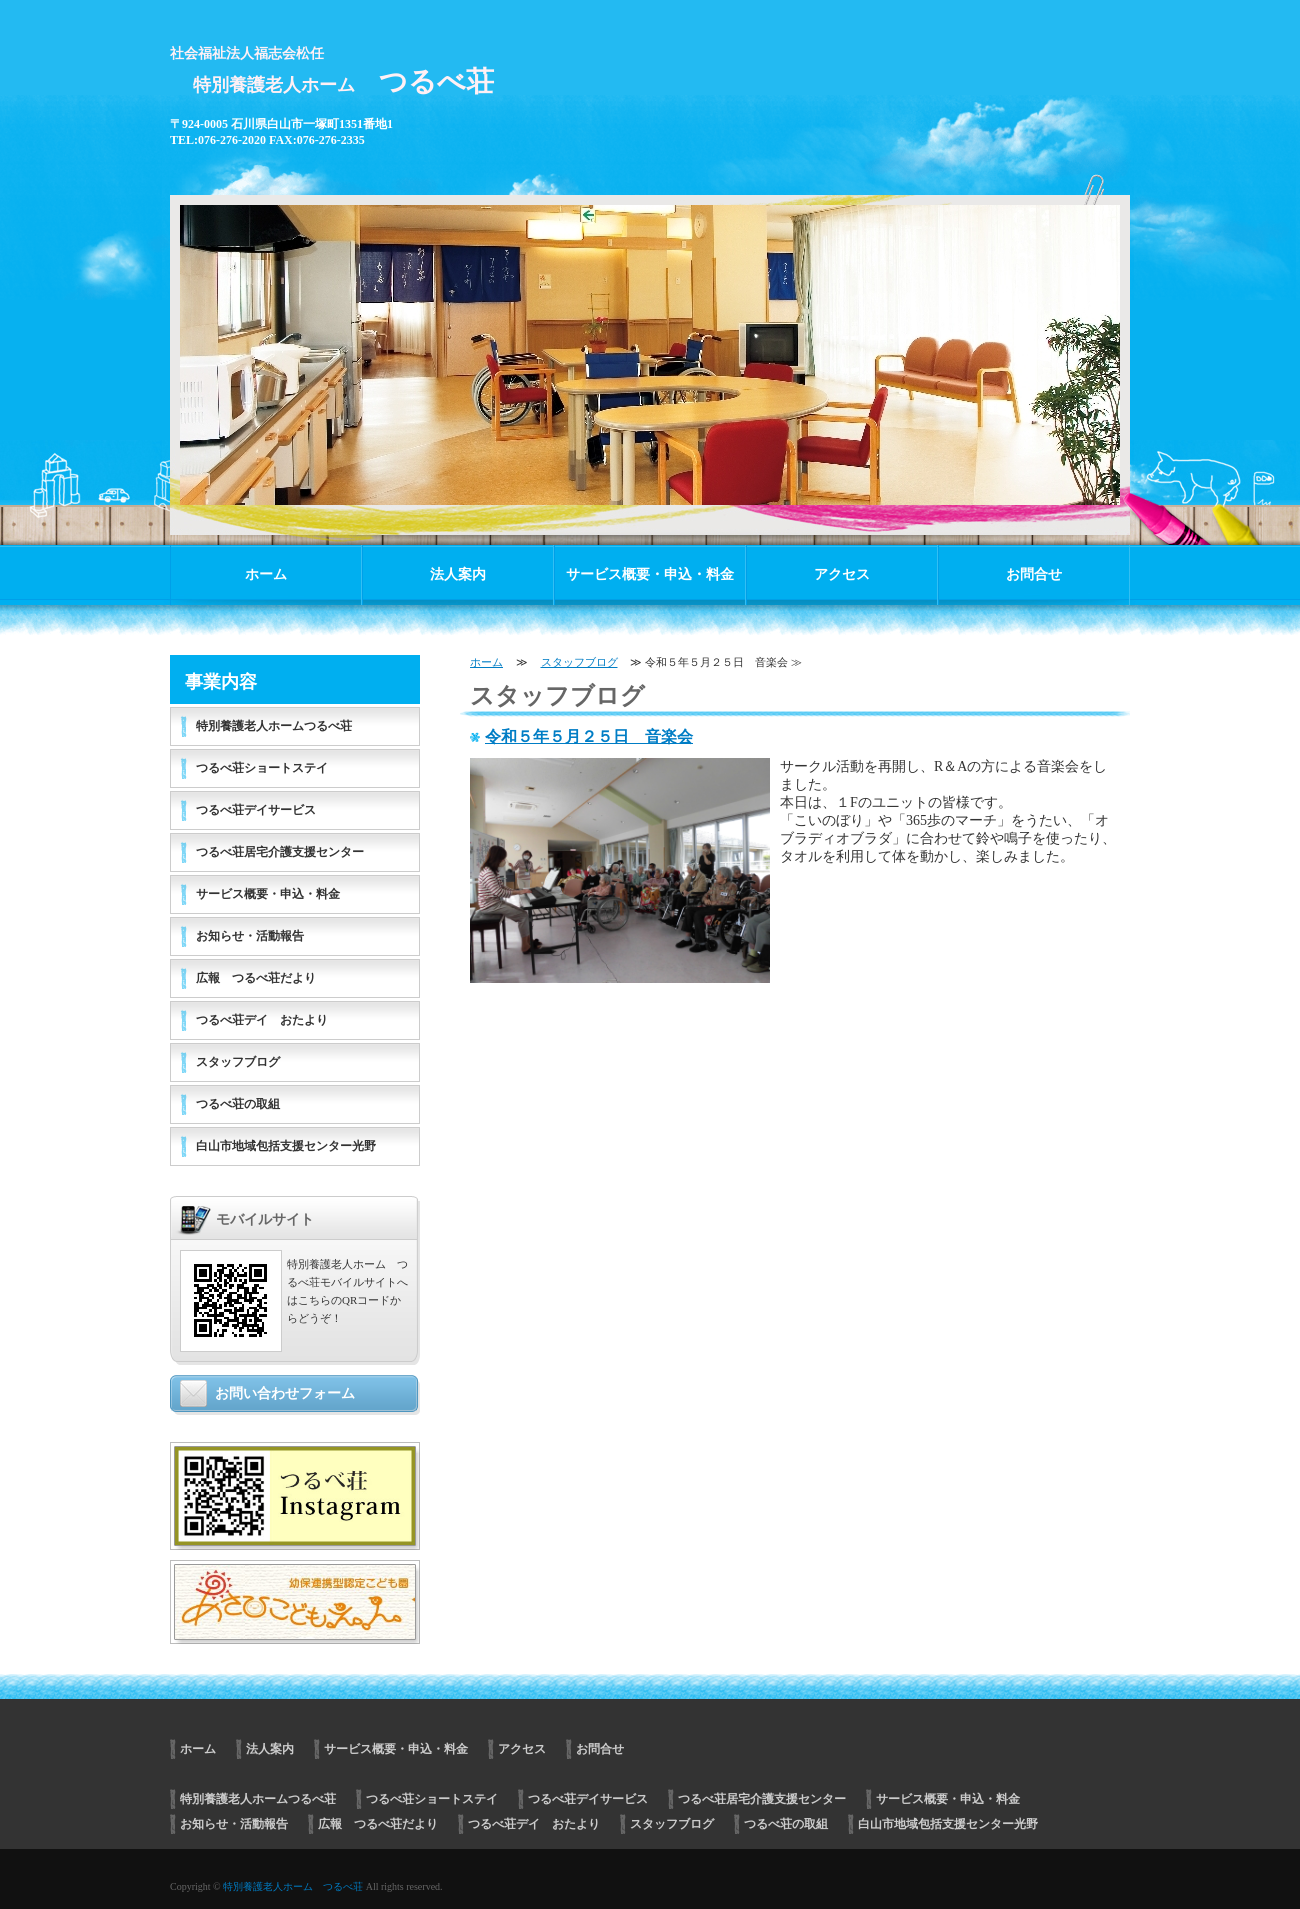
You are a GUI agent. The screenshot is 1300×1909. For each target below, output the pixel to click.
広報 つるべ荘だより (256, 978)
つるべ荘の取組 (238, 1104)
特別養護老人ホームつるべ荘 (274, 726)
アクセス (842, 574)
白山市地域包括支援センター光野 (286, 1146)
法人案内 (458, 574)
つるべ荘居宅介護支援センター (280, 852)
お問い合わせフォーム (285, 1393)
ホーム (266, 574)
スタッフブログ (579, 662)
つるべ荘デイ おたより (262, 1020)
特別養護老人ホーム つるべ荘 (293, 1886)
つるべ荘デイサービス (256, 810)
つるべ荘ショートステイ (262, 768)
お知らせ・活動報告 (250, 936)
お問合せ (1034, 574)
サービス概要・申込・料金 (650, 574)
